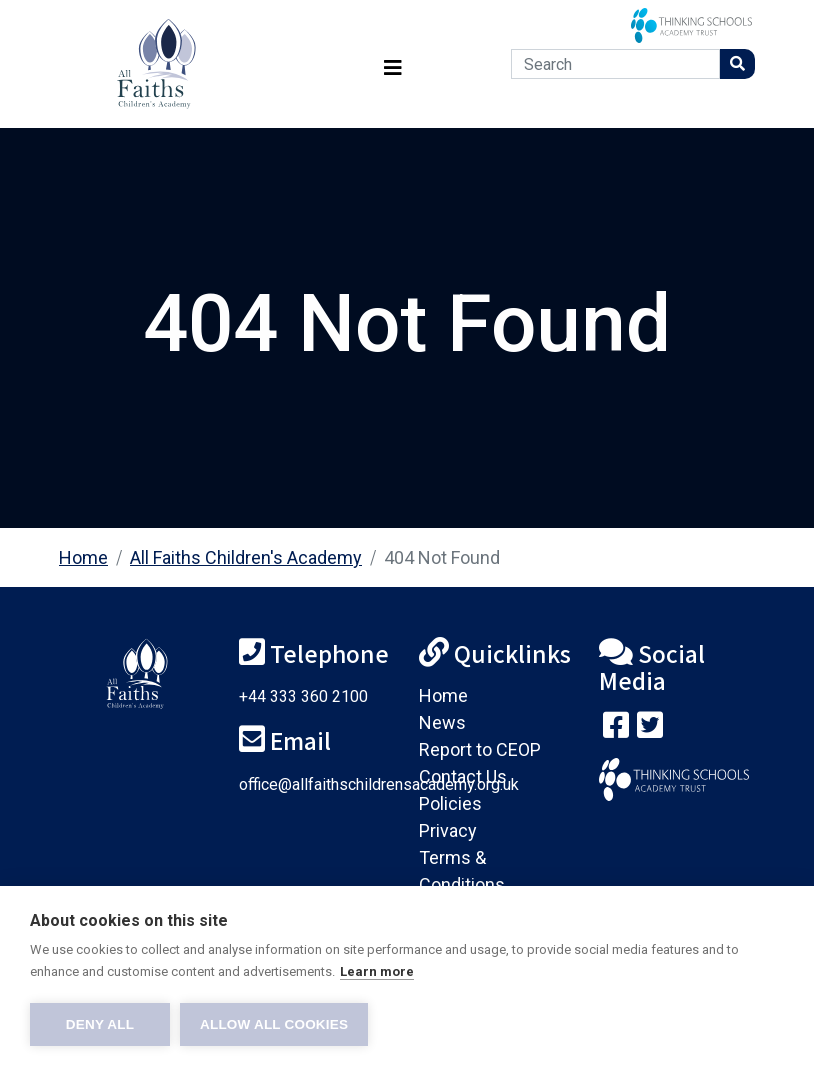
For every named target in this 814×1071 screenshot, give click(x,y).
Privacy (448, 830)
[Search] (615, 64)
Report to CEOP (480, 749)
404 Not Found (442, 557)
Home (83, 557)
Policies (450, 803)
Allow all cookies (274, 1024)
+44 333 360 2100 (303, 696)
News (442, 722)
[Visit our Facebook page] (616, 729)
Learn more (377, 971)
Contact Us (463, 776)
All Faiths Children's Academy (246, 557)
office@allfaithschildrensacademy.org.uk (379, 784)
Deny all (100, 1024)
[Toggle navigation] (393, 64)
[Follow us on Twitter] (650, 729)
